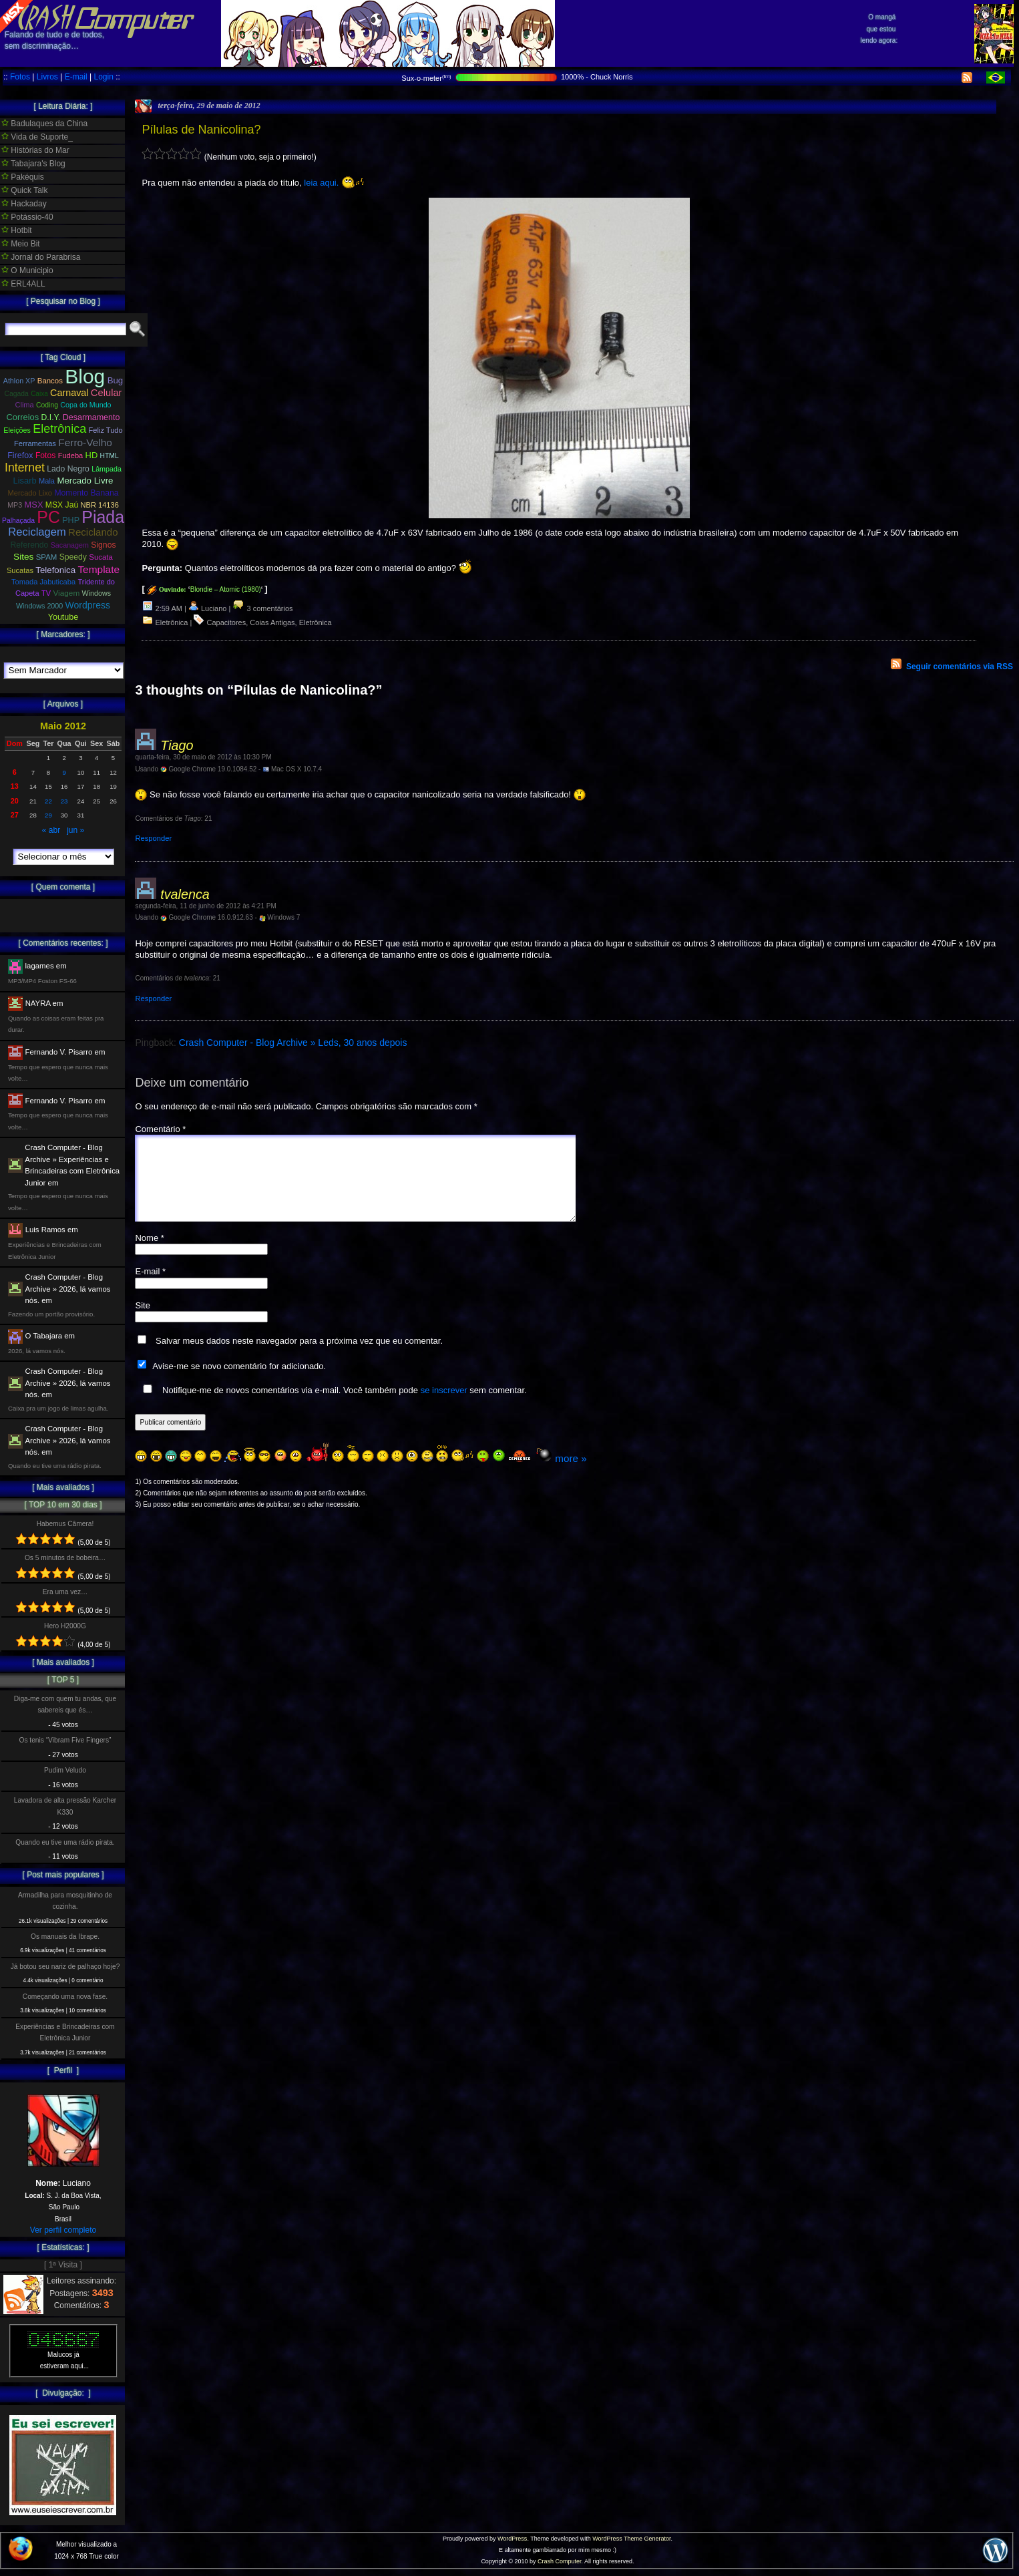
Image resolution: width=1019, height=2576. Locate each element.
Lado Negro (68, 469)
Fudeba (70, 455)
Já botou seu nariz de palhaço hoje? (65, 1966)
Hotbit (16, 230)
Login (103, 76)
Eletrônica (172, 622)
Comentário (160, 1129)
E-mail (76, 76)
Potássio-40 (27, 217)
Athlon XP (19, 381)
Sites (23, 557)
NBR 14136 (100, 505)
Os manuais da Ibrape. (65, 1936)
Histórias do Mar (35, 150)
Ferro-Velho (85, 442)
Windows (96, 593)
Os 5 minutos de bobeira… (65, 1557)
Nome (149, 1254)
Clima (24, 405)
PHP (70, 520)
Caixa (39, 393)
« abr (51, 830)
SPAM (46, 557)
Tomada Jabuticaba (43, 582)
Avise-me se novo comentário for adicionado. (239, 1382)
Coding (47, 405)
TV (46, 593)
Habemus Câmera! (65, 1523)
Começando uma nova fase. (65, 1996)
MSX (34, 505)
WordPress (512, 2538)
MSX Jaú (61, 505)
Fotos (20, 76)
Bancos (50, 381)
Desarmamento (91, 417)
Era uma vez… (65, 1592)
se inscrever (444, 1406)
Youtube (63, 617)
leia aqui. (321, 183)
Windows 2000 (39, 606)
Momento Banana (86, 493)
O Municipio (27, 270)
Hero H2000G (65, 1626)
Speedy (73, 557)
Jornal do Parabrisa (40, 257)
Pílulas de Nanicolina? (201, 129)
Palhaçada (18, 520)
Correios (23, 417)
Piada (102, 517)
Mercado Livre (85, 481)
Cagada (16, 393)
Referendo (30, 545)
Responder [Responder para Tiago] (153, 838)
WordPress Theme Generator (631, 2538)
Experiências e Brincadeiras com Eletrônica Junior (64, 2032)
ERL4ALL (23, 284)
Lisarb (25, 481)
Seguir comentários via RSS (959, 666)
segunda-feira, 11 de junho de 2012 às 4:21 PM (205, 906)
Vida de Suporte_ (37, 137)
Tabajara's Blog (33, 163)
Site (142, 1321)
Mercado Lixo (30, 493)
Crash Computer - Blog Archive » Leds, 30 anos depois (293, 1042)
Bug (116, 380)
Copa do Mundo (85, 405)
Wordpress (87, 605)
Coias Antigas (272, 622)
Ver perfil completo (63, 2230)
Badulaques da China (44, 123)
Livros (47, 76)
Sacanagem (70, 545)
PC (48, 517)
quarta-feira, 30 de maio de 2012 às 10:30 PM (203, 757)
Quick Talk (24, 190)
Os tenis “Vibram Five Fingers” (65, 1740)
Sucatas (20, 570)
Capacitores (226, 622)
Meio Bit (20, 243)
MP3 (14, 505)
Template (98, 569)
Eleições (17, 430)
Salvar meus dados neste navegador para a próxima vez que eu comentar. (299, 1357)
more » (570, 1474)
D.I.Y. (51, 417)
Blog (85, 376)
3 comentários (262, 608)
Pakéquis (22, 177)
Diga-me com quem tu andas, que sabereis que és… (65, 1704)
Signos (103, 545)
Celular (106, 392)
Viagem (66, 593)
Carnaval (69, 392)
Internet (25, 467)
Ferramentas (35, 443)
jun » (75, 830)
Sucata (101, 557)
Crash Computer (560, 2561)
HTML (109, 455)
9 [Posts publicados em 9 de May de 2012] (63, 772)
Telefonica (55, 570)
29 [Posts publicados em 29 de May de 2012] (48, 815)
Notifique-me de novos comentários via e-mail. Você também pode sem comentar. (332, 1406)
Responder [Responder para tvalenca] (153, 998)
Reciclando (93, 532)
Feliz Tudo (106, 430)
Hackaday (24, 203)
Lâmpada (106, 469)
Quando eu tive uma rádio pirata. (64, 1842)
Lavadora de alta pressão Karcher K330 (65, 1806)
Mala (47, 481)
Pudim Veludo (65, 1770)
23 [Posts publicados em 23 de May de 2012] (64, 801)
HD (91, 455)
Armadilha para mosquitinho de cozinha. (65, 1900)
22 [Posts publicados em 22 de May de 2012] (48, 801)
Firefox (20, 455)
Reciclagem (36, 532)
